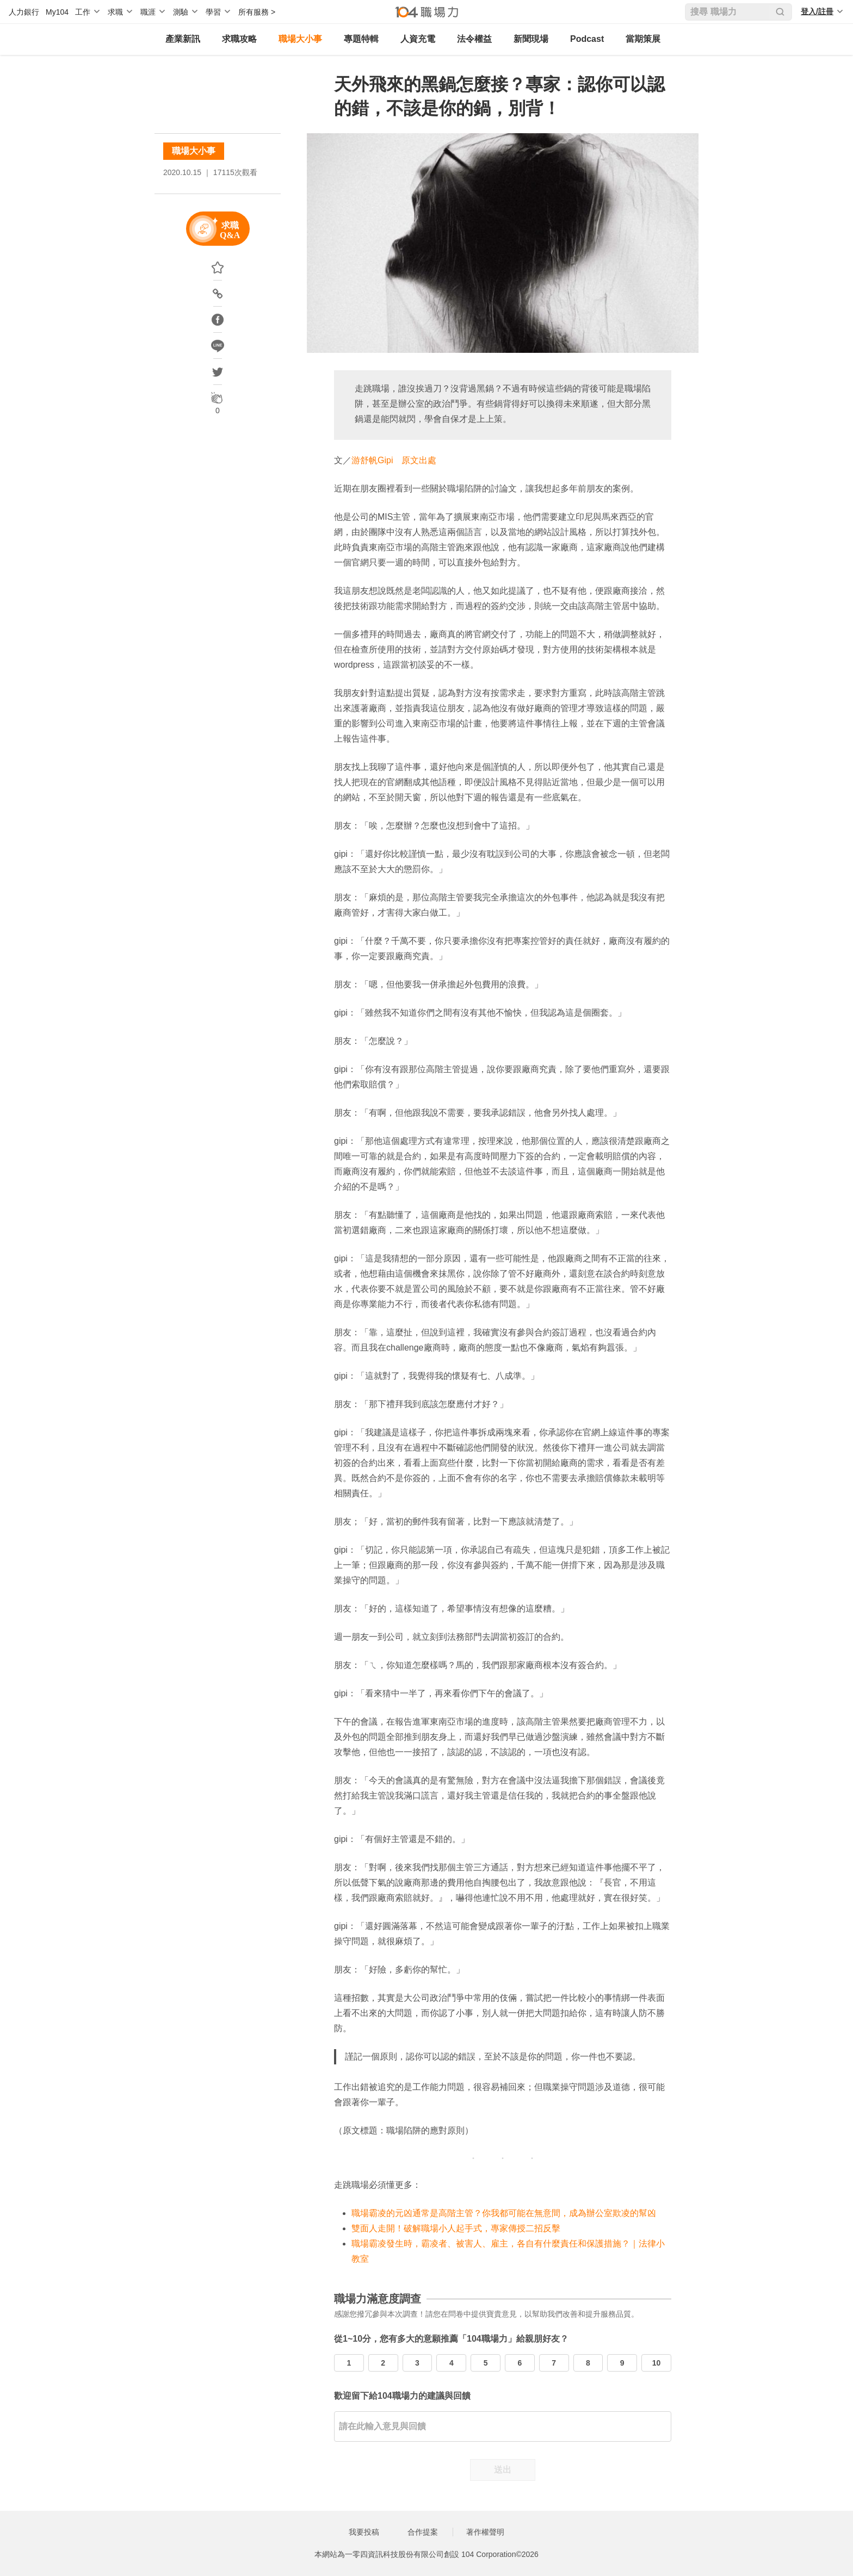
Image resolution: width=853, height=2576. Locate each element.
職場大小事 (300, 38)
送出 (502, 2469)
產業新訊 (182, 38)
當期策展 (643, 38)
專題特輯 (361, 38)
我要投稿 (364, 2532)
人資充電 (417, 38)
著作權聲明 (485, 2532)
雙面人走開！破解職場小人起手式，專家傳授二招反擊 (455, 2228)
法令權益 (474, 38)
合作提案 (422, 2532)
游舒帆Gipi (372, 460)
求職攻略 (239, 38)
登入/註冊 (817, 11)
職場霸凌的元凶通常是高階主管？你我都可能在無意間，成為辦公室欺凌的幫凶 (503, 2213)
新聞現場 (531, 38)
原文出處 (418, 460)
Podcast (587, 38)
